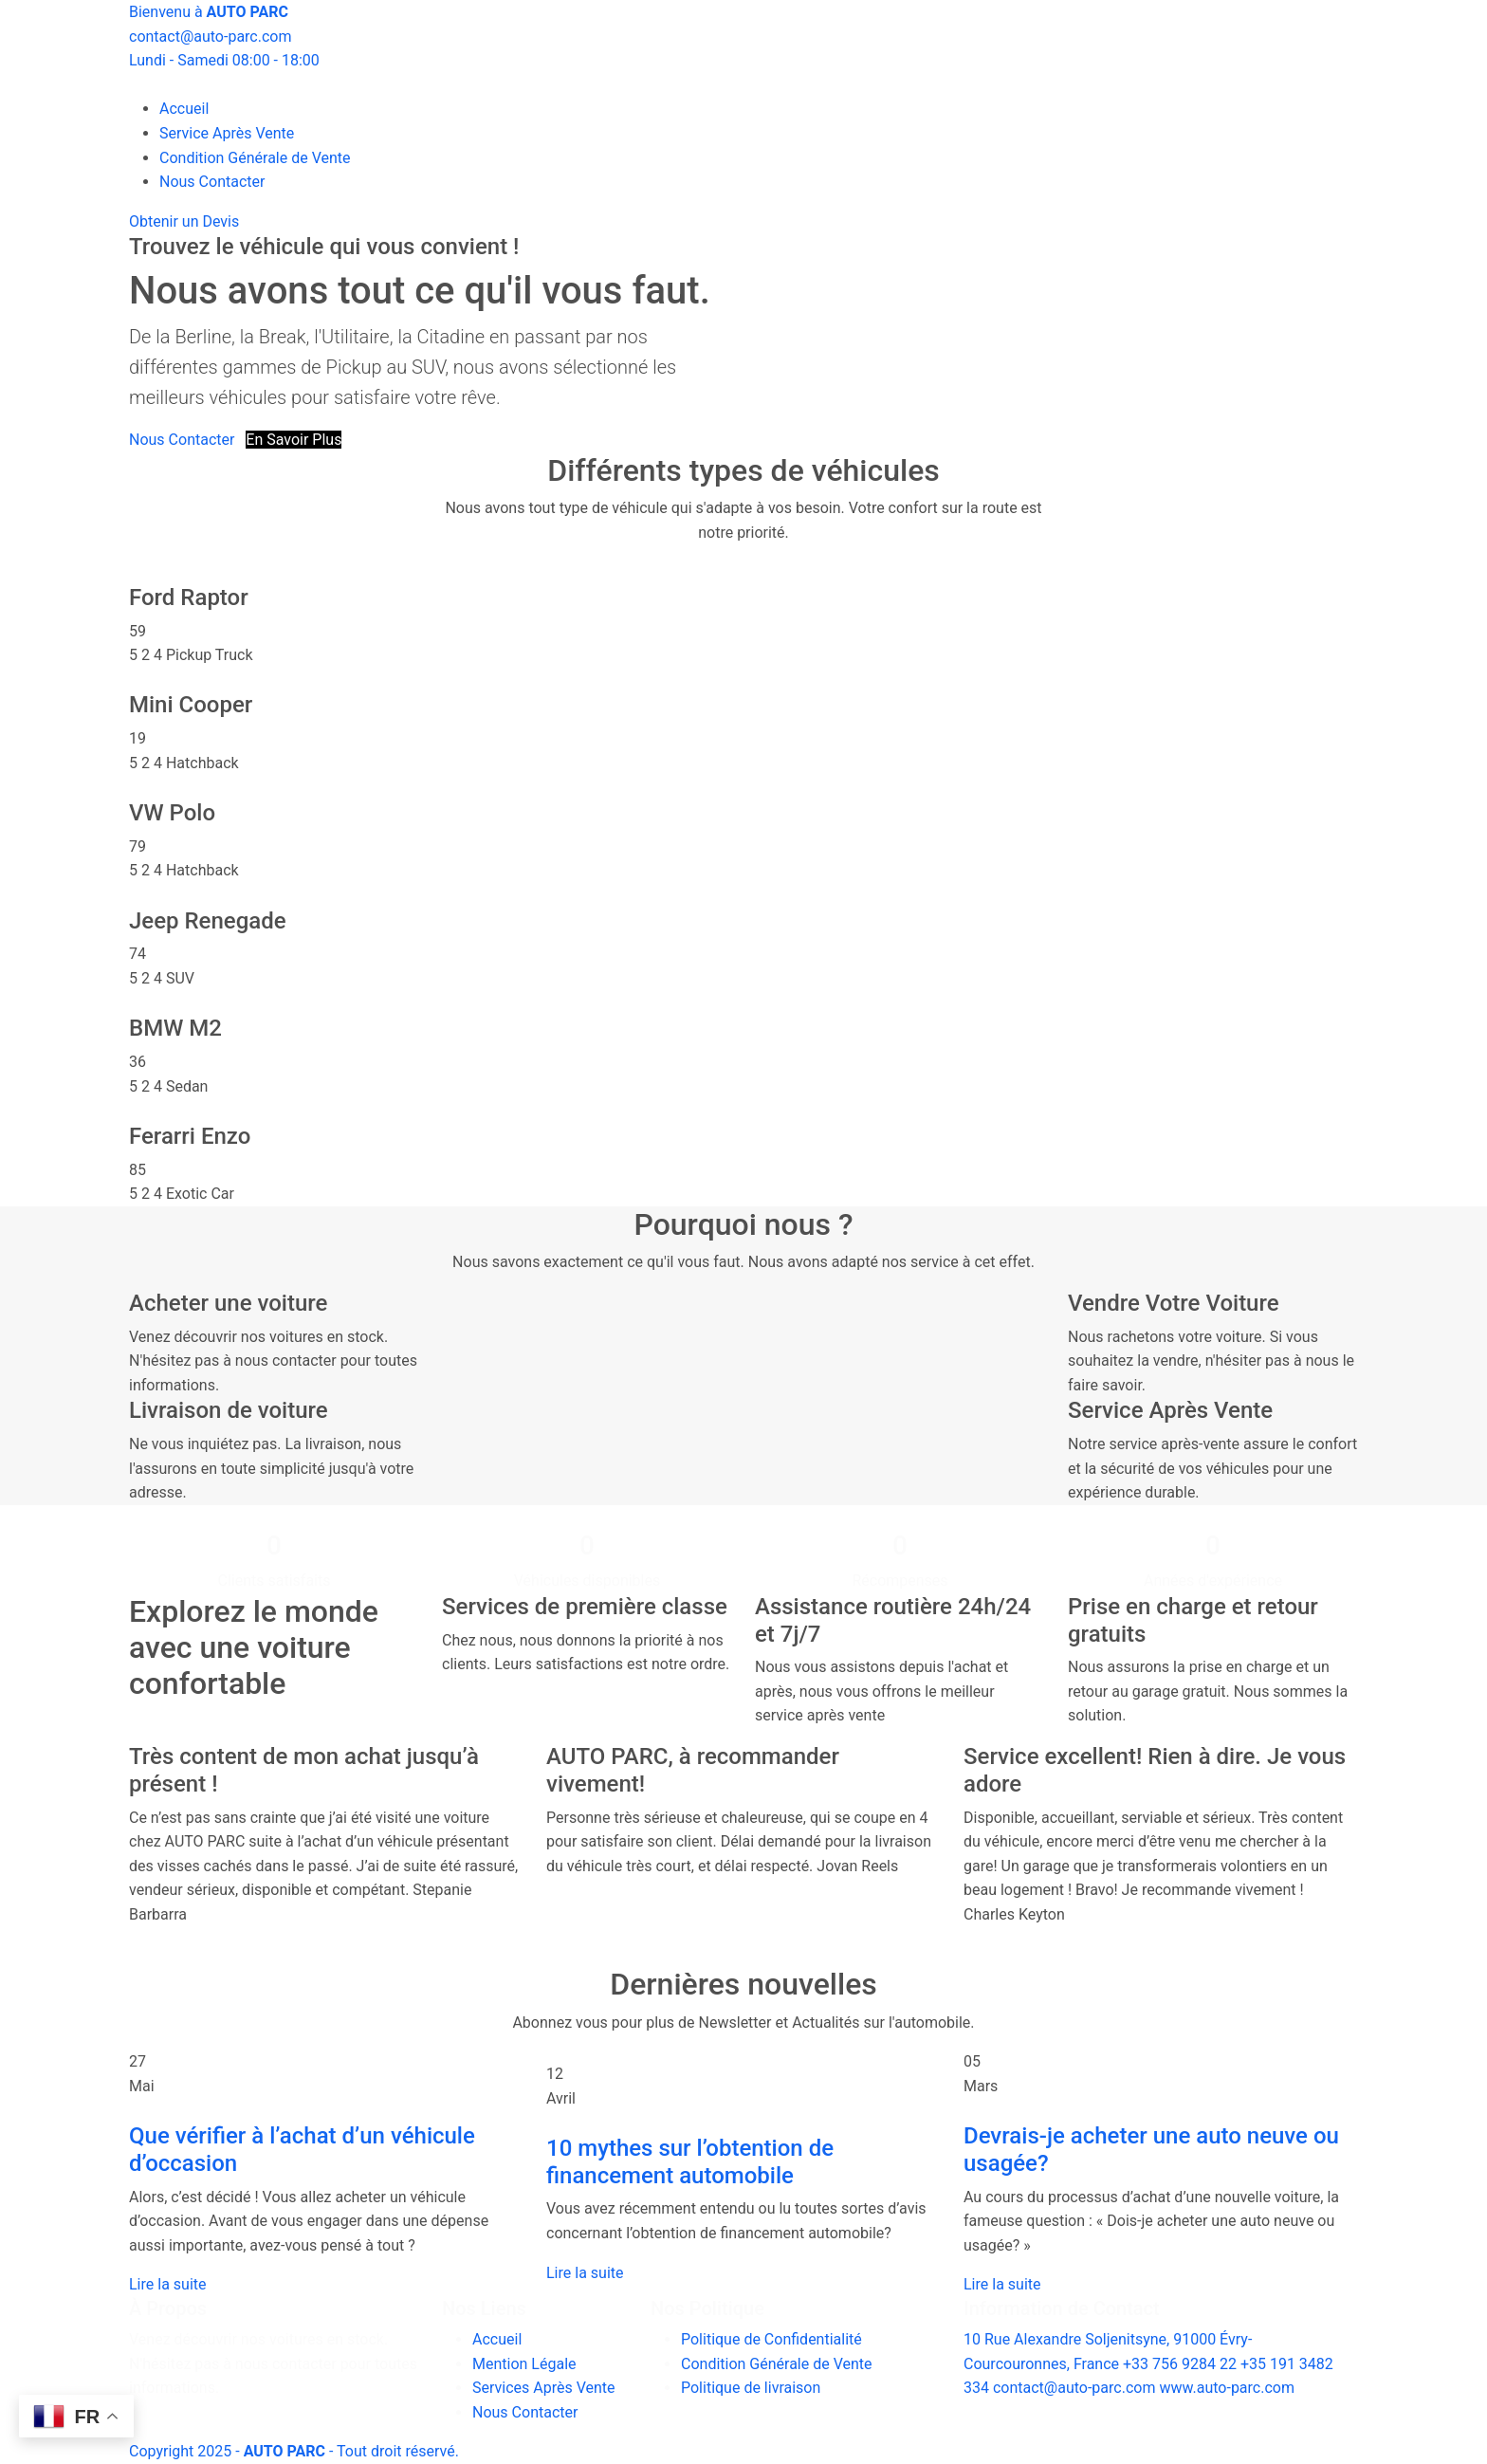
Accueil (184, 109)
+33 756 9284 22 (1180, 2364)
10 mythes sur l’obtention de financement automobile (690, 2162)
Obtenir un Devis (184, 221)
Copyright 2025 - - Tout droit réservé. (294, 2451)
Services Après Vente (543, 2388)
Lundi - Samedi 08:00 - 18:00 (224, 60)
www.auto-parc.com (1226, 2388)
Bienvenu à (208, 12)
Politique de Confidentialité (771, 2339)
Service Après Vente (226, 133)
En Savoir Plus (293, 440)
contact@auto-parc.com (210, 37)
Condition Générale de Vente (255, 158)
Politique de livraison (750, 2388)
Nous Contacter (212, 182)
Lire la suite (167, 2284)
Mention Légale (524, 2364)
